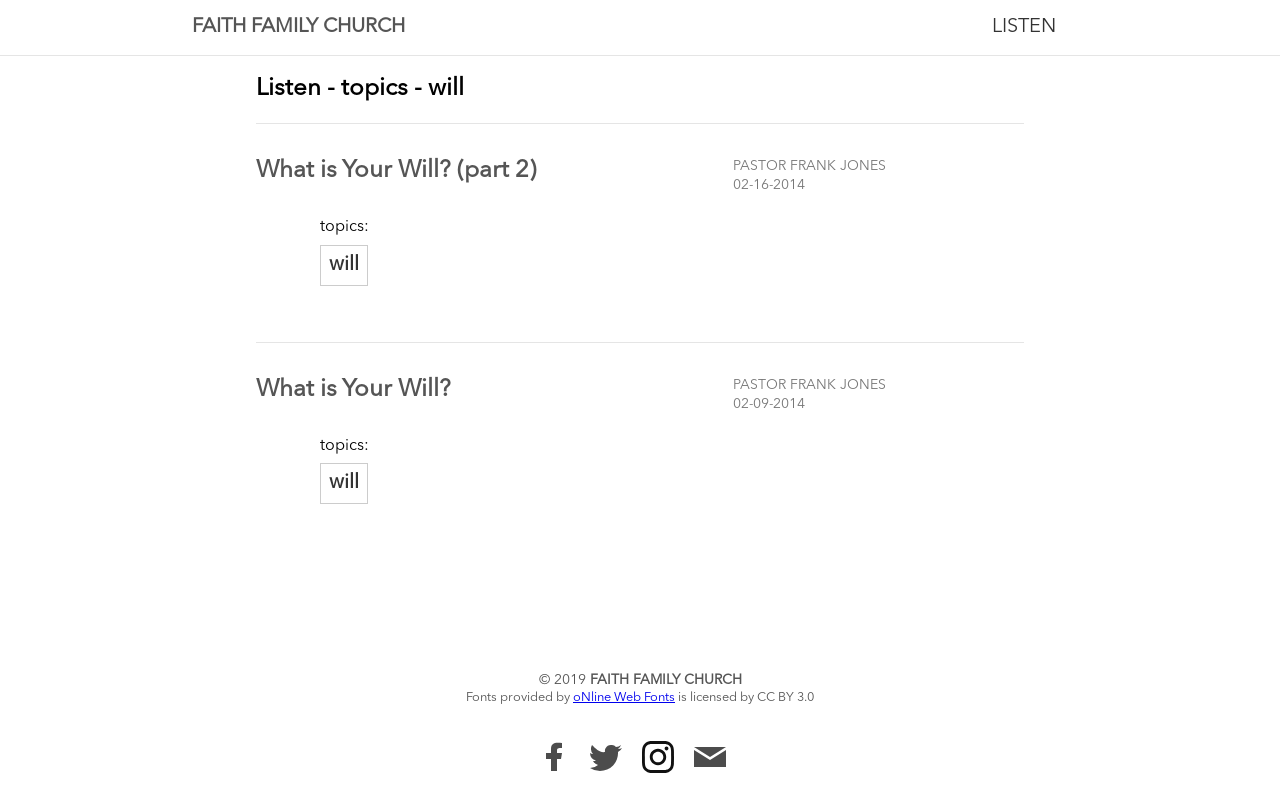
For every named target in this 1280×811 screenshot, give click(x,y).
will (344, 265)
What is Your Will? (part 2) (396, 171)
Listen (1024, 27)
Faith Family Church (298, 27)
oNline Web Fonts (624, 697)
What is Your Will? (353, 390)
